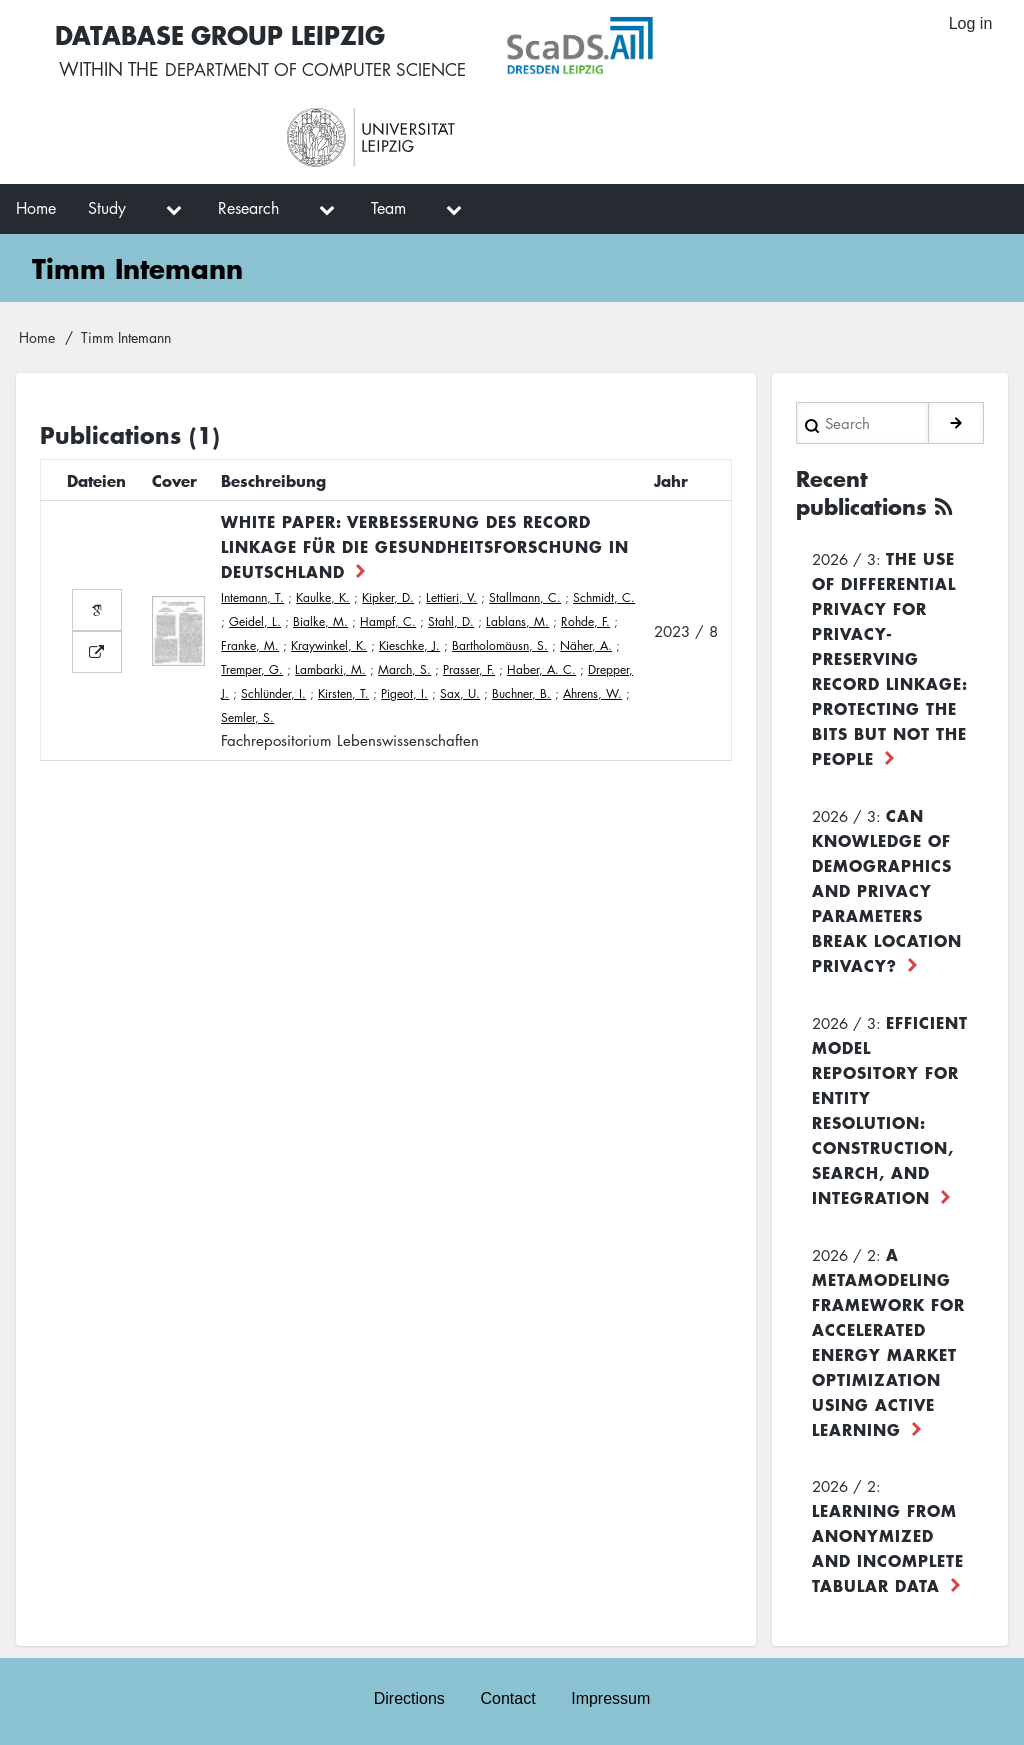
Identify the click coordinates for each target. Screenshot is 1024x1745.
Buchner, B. (521, 693)
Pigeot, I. (404, 693)
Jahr (671, 480)
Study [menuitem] (107, 208)
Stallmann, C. (525, 597)
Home (37, 337)
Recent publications (866, 492)
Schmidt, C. (604, 597)
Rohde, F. (585, 621)
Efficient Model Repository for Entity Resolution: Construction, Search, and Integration (890, 1107)
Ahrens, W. (592, 693)
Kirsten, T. (343, 693)
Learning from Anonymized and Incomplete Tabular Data (888, 1545)
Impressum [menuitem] (611, 1696)
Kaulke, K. (323, 597)
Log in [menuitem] (970, 24)
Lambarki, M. (330, 669)
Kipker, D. (388, 597)
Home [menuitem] (36, 208)
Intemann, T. (252, 597)
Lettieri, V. (451, 597)
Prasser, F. (469, 669)
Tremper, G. (252, 669)
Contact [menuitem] (507, 1696)
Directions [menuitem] (408, 1696)
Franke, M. (250, 645)
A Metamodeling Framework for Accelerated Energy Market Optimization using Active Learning (888, 1339)
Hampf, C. (388, 621)
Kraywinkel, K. (329, 645)
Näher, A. (586, 645)
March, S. (404, 669)
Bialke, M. (320, 621)
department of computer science (322, 70)
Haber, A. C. (541, 669)
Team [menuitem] (388, 208)
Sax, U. (460, 693)
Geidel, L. (255, 621)
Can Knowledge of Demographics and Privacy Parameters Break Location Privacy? (887, 888)
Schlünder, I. (273, 693)
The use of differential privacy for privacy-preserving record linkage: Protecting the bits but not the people (890, 656)
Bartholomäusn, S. (500, 645)
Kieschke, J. (409, 645)
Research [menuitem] (248, 208)
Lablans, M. (517, 621)
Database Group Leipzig (220, 33)
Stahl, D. (451, 621)
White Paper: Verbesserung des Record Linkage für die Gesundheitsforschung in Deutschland (425, 546)
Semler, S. (247, 717)
